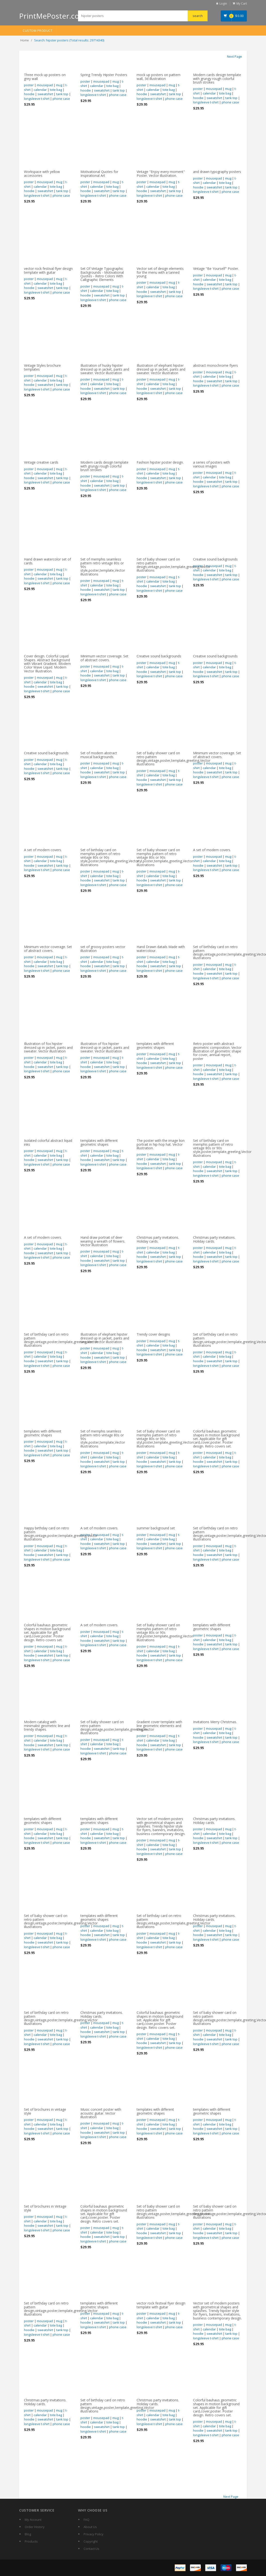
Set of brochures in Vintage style (45, 2208)
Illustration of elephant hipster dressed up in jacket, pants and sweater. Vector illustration (161, 369)
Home (24, 40)
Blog (28, 2534)
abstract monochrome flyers (215, 365)
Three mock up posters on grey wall (45, 76)
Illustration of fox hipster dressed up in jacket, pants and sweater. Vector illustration (48, 1047)
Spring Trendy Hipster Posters (103, 74)
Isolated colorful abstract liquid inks (48, 1142)
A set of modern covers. (43, 850)
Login (223, 3)
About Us (90, 2527)
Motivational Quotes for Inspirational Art (99, 173)
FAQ (86, 2519)
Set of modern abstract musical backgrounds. (98, 755)
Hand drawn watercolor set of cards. (47, 561)
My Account (33, 2519)
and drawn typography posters (217, 171)
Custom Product (37, 30)
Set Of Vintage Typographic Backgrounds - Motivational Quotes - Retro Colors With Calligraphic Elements (102, 274)
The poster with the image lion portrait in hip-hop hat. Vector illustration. (161, 1144)
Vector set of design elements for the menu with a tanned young (160, 272)
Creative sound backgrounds (215, 559)
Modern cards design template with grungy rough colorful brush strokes (217, 78)
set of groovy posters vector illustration (102, 948)
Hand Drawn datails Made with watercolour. (161, 948)
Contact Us (91, 2548)
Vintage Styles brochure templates (42, 367)
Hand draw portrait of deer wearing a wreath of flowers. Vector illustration (102, 1241)
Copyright (91, 2541)
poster (29, 85)
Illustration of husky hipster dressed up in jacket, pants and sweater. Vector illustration (104, 369)
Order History (35, 2527)
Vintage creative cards (41, 462)
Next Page (234, 56)
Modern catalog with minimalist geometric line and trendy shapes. (47, 1726)
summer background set (156, 1528)
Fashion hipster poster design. (160, 462)
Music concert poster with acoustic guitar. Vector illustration (100, 2113)
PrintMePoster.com (52, 16)
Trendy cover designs (153, 1334)
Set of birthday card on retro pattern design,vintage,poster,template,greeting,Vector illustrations (61, 1340)
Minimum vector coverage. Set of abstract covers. (104, 658)
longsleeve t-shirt (36, 98)
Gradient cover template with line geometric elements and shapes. (159, 1726)
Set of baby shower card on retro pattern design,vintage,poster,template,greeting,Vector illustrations (173, 565)
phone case (61, 98)
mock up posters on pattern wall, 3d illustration (158, 76)
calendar (40, 89)
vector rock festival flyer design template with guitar (48, 270)
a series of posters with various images (211, 464)
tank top (62, 94)
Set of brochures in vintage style (45, 2111)
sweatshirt (45, 94)
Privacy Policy (93, 2534)
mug (59, 85)
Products (31, 2541)
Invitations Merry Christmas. (215, 1722)
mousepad (45, 85)
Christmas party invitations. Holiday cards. (158, 1239)
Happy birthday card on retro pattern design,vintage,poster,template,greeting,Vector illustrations (61, 1533)
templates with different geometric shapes (155, 1045)
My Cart (241, 3)
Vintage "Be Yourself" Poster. (216, 268)
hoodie (29, 94)
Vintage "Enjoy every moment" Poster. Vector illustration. (161, 173)
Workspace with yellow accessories (42, 173)
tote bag (56, 89)
